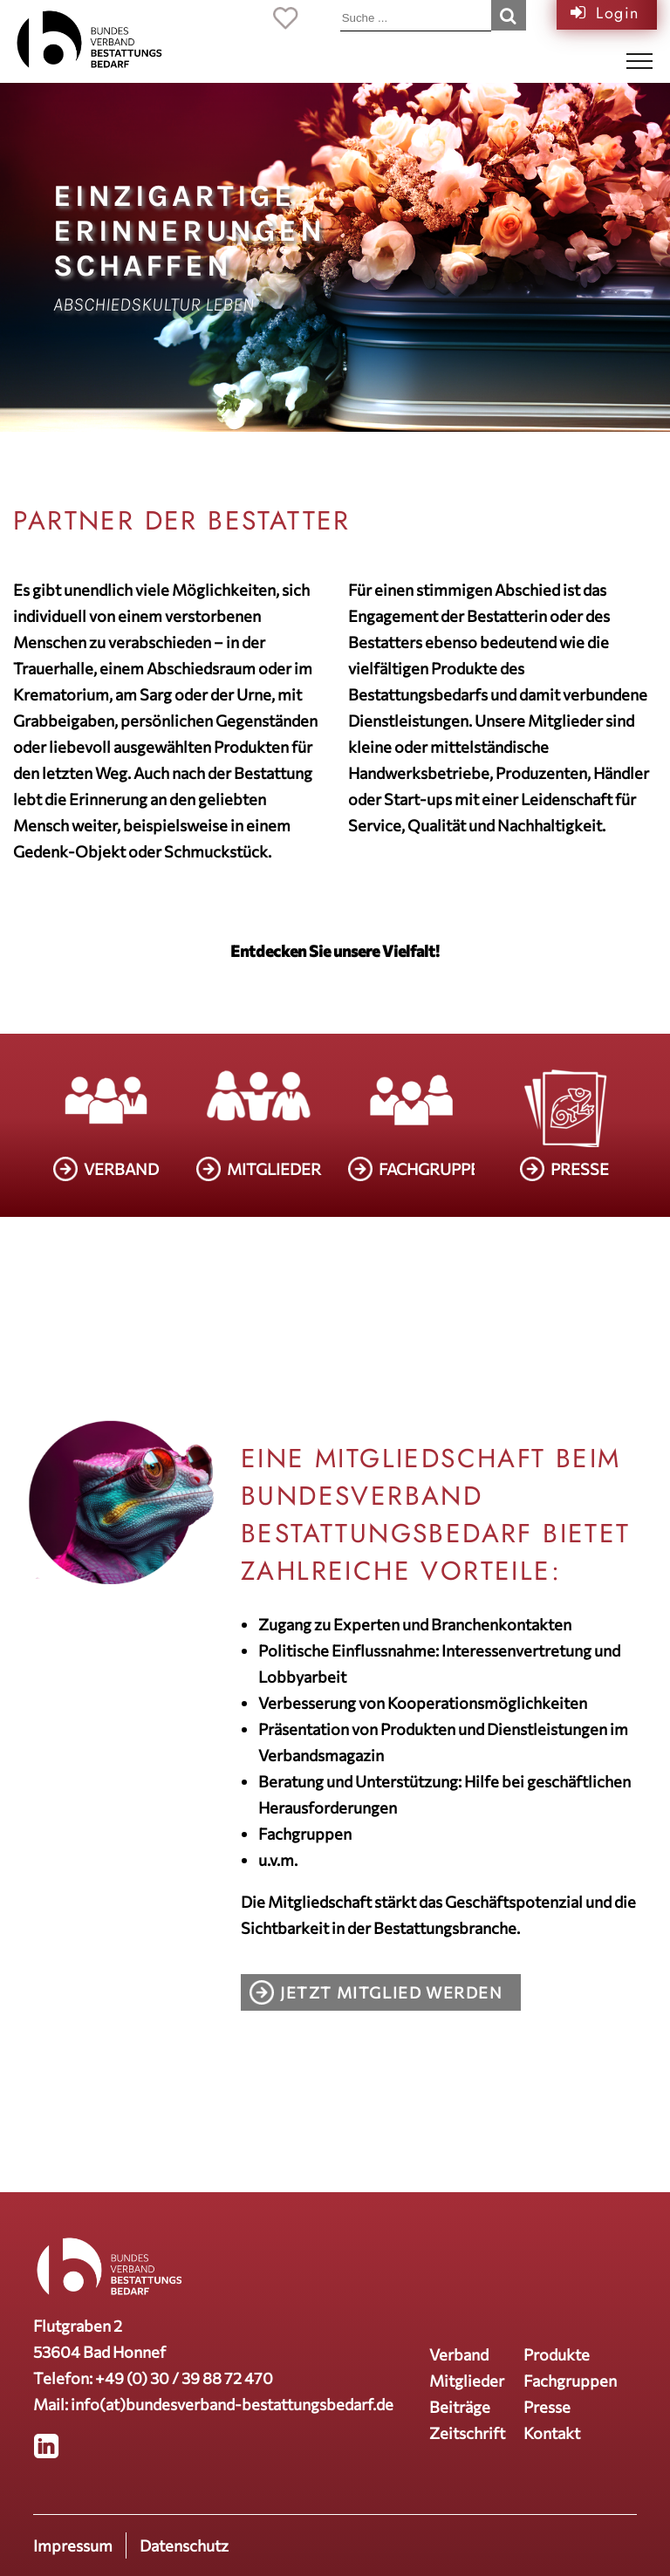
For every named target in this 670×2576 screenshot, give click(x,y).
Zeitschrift (467, 2433)
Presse (547, 2406)
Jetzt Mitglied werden (391, 1992)
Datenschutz (184, 2545)
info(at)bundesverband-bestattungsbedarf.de (232, 2404)
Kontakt (551, 2433)
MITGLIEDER (274, 1169)
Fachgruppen (570, 2380)
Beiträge (459, 2406)
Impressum (73, 2545)
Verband (459, 2354)
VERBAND (121, 1169)
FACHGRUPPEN (435, 1169)
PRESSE (579, 1169)
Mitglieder (466, 2380)
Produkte (556, 2354)
